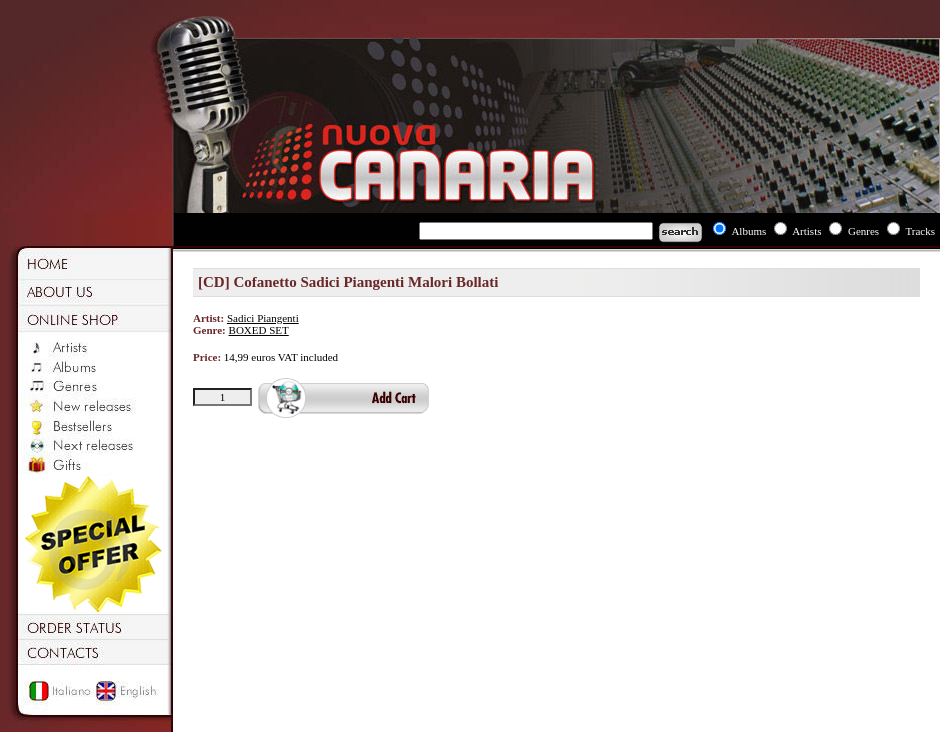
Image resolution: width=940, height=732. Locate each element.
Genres (863, 231)
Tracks (920, 231)
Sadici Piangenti (263, 318)
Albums (748, 231)
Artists (806, 231)
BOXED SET (259, 330)
